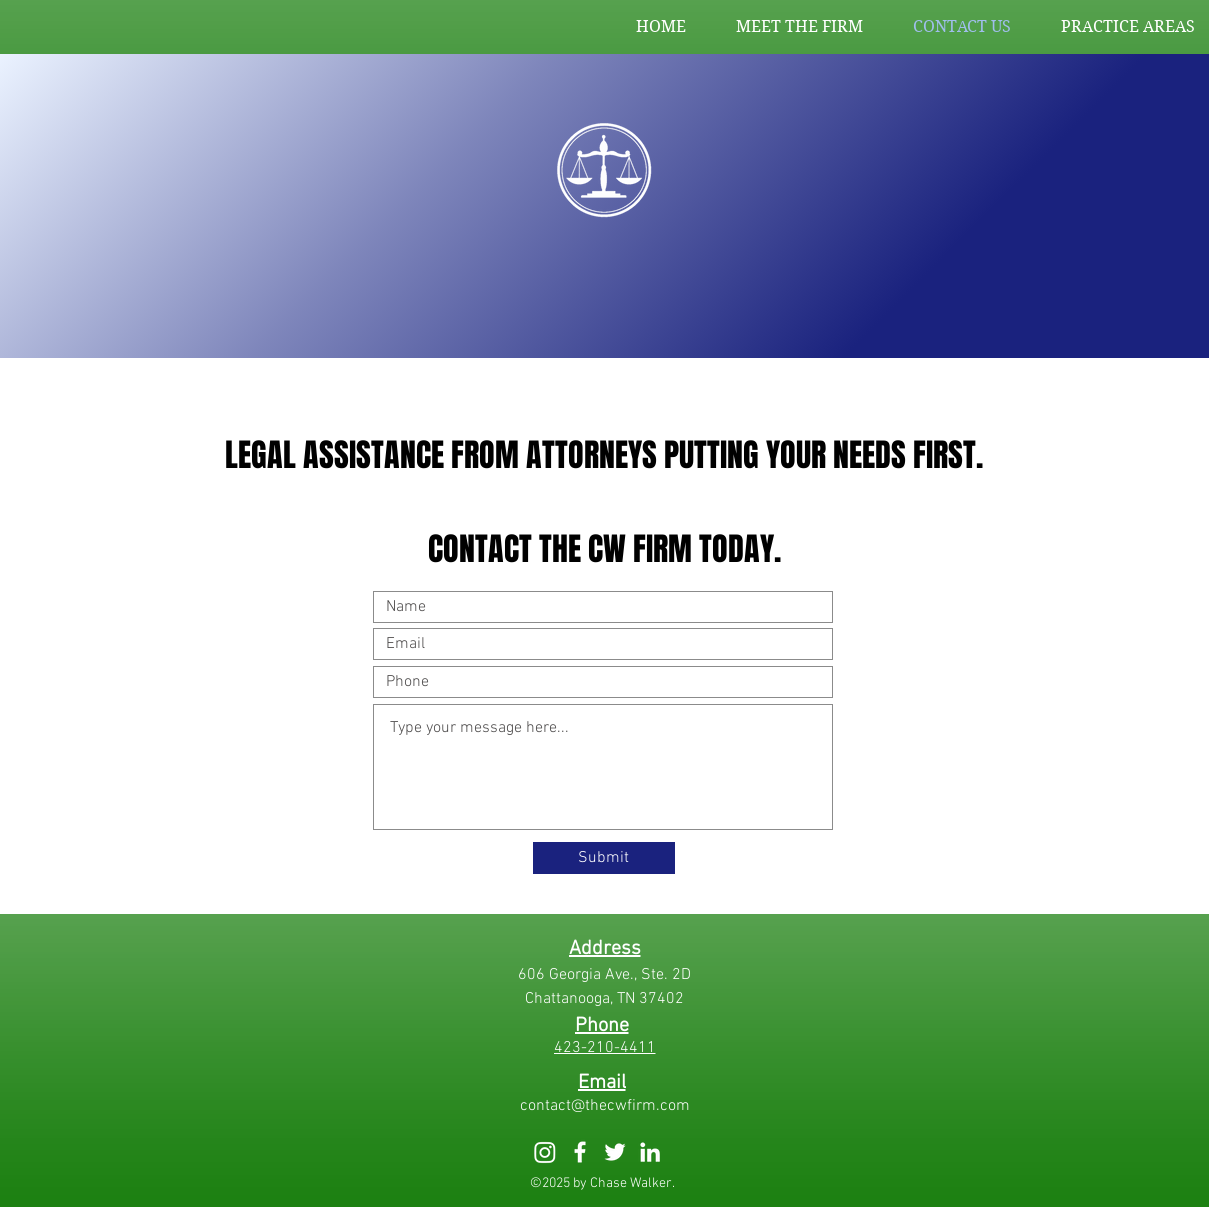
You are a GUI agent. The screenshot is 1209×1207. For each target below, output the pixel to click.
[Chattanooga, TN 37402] (605, 999)
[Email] (602, 1083)
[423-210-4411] (605, 1048)
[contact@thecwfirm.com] (605, 1106)
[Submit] (604, 858)
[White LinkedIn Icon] (650, 1152)
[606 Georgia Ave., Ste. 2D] (605, 975)
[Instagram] (545, 1152)
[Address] (605, 949)
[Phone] (602, 1026)
